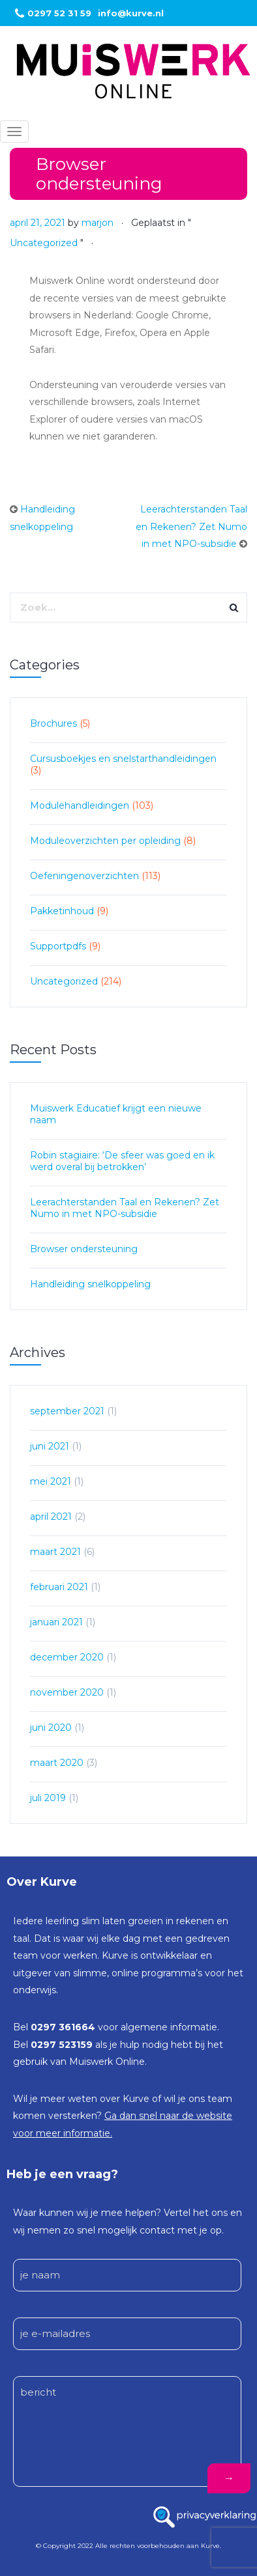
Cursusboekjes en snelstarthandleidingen (123, 758)
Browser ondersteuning (84, 1249)
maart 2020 (56, 1763)
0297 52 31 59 (59, 13)
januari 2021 (56, 1622)
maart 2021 (55, 1552)
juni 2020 (51, 1727)
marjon (97, 223)
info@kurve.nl (131, 13)
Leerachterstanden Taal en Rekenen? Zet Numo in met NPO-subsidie (191, 526)
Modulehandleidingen (79, 805)
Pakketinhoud (62, 911)
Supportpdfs (58, 946)
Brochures (53, 723)
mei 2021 (50, 1481)
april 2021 (51, 1516)
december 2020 (67, 1657)
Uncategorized (44, 243)
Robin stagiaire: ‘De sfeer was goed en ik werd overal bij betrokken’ (122, 1161)
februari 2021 (59, 1587)
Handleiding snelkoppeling (90, 1284)
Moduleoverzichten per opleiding (105, 841)
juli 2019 (48, 1798)
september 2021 (67, 1411)
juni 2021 (49, 1446)
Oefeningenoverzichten (84, 876)
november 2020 (67, 1692)
